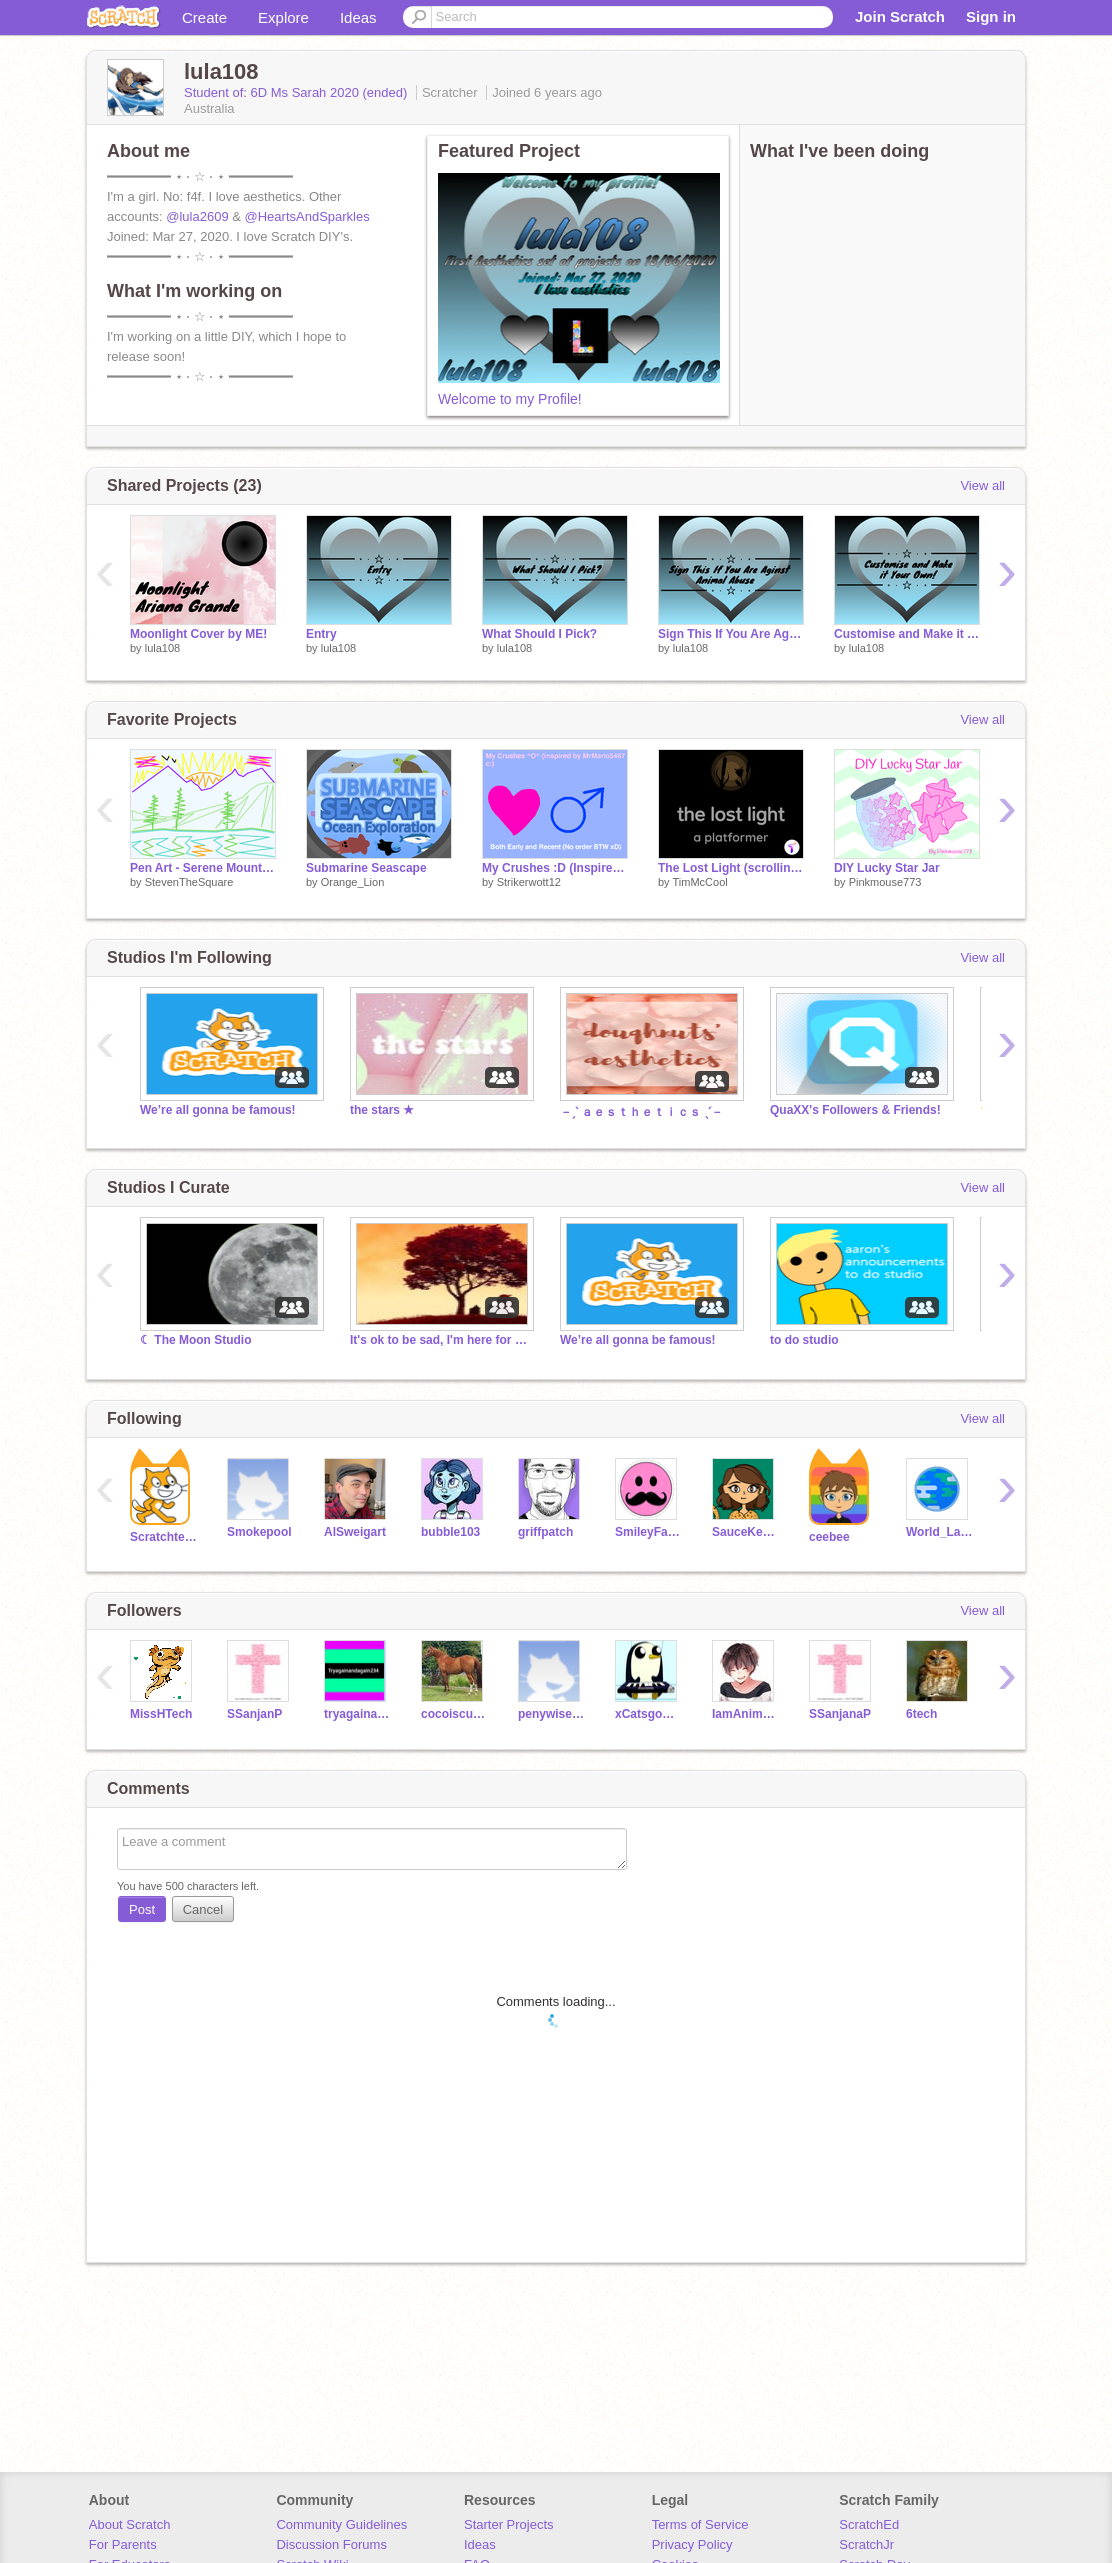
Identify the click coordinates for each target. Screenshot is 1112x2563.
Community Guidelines (341, 2524)
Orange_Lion (353, 882)
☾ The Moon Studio (196, 1340)
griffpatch (545, 1532)
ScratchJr (866, 2544)
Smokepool (259, 1532)
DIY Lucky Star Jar (887, 868)
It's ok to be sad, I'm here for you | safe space (440, 1340)
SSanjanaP (840, 1714)
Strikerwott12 (529, 882)
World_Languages (939, 1532)
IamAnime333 (745, 1714)
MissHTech (161, 1714)
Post (142, 1909)
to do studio (804, 1340)
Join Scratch (900, 16)
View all (982, 485)
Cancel (203, 1909)
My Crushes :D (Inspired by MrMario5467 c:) (555, 868)
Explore (283, 17)
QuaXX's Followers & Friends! (855, 1110)
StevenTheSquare (189, 882)
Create (204, 17)
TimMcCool (699, 882)
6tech (921, 1714)
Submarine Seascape (366, 868)
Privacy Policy (692, 2544)
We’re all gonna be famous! (218, 1110)
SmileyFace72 (648, 1532)
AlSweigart (355, 1532)
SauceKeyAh (745, 1532)
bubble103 (450, 1532)
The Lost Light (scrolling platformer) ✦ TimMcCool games (731, 868)
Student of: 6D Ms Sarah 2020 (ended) (297, 92)
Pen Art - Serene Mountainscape (203, 868)
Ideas (358, 17)
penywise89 (551, 1714)
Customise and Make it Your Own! (907, 634)
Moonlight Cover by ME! (198, 634)
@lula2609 (197, 216)
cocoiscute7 (454, 1714)
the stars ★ (382, 1110)
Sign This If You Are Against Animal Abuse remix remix (731, 634)
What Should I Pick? (539, 634)
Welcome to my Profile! (510, 399)
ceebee (829, 1537)
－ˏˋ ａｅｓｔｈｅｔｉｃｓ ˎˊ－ (641, 1112)
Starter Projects (509, 2524)
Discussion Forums (331, 2544)
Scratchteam (163, 1537)
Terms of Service (700, 2524)
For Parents (123, 2544)
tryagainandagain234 (357, 1714)
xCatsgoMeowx (648, 1714)
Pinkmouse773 (885, 882)
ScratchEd (869, 2524)
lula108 (162, 648)
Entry (321, 634)
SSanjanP (254, 1714)
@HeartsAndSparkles (307, 216)
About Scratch (130, 2524)
